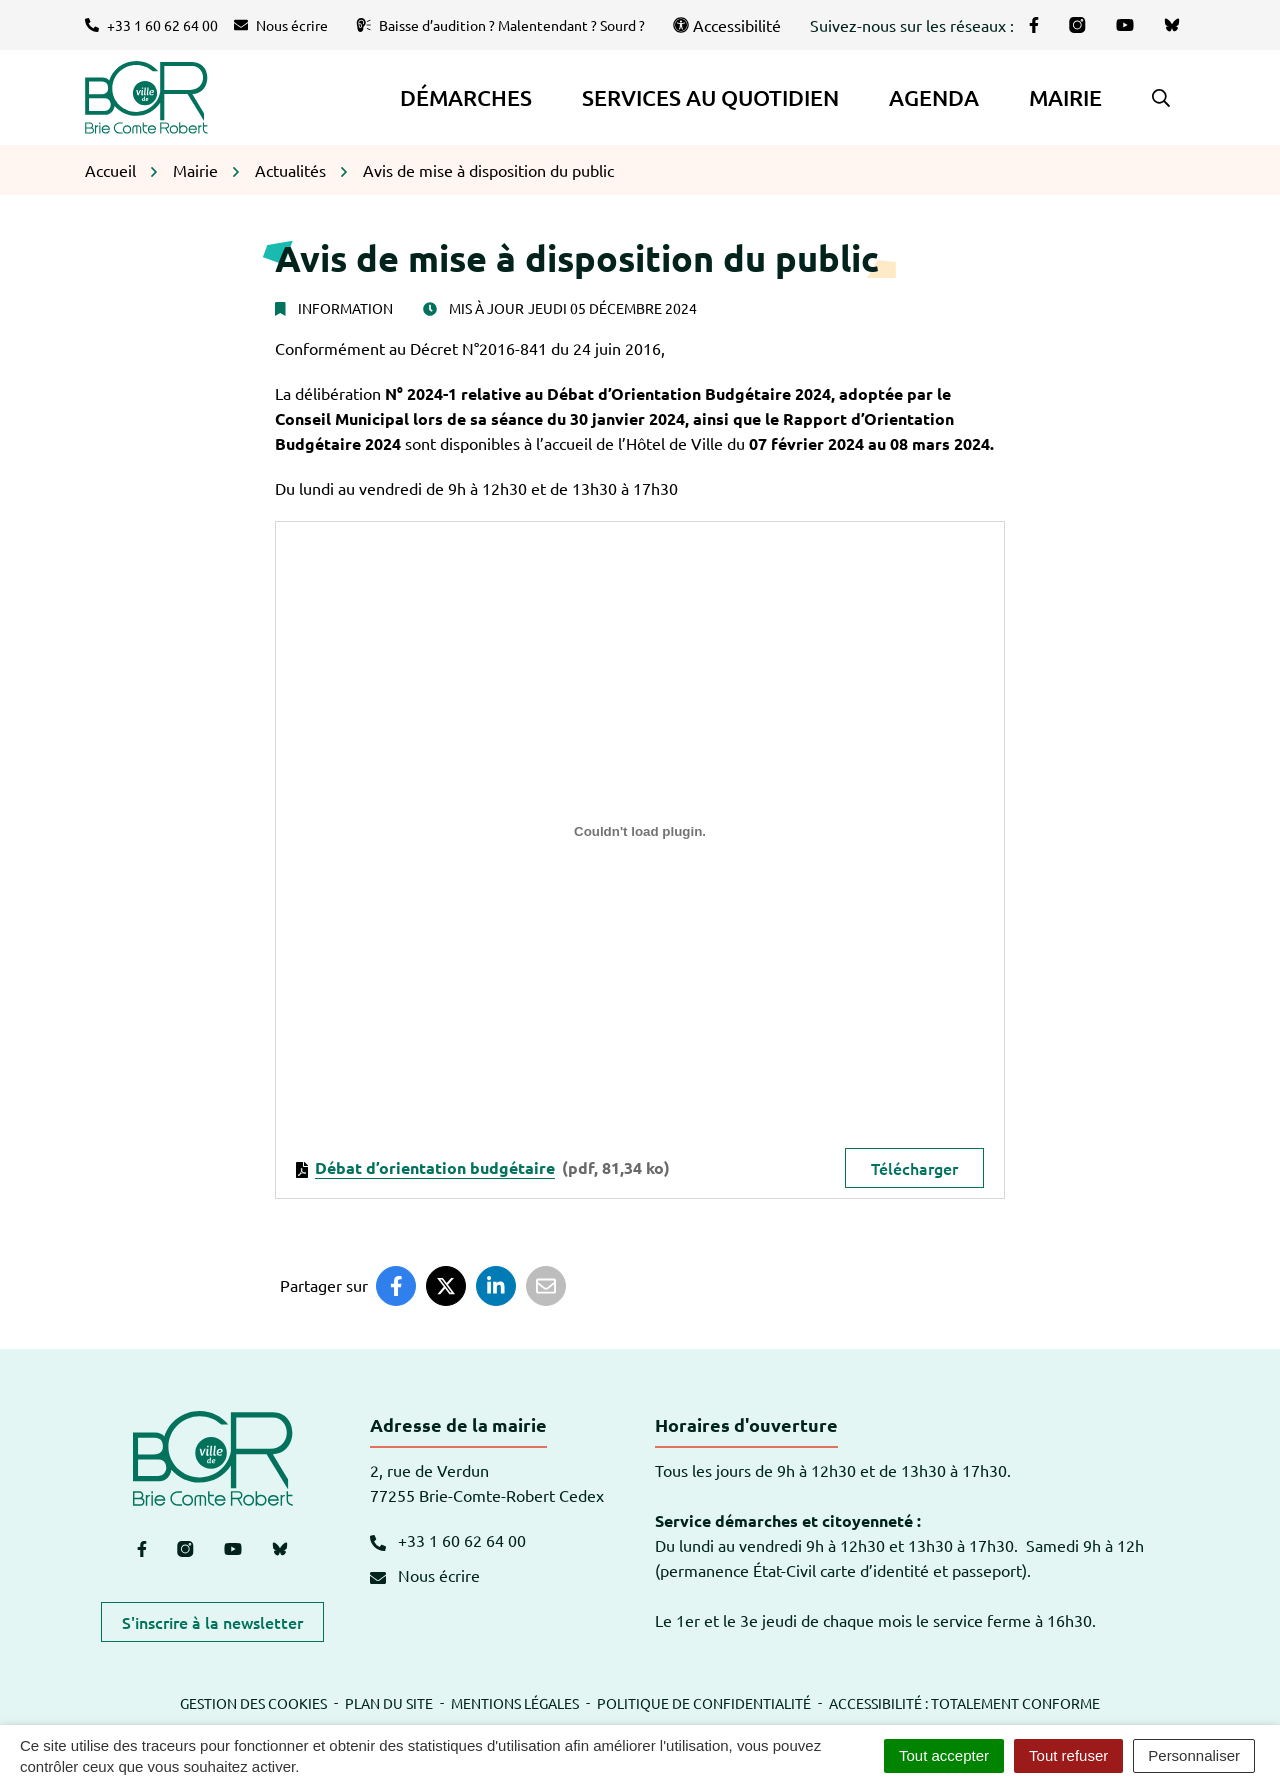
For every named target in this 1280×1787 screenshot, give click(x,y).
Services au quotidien (710, 97)
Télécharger (914, 1168)
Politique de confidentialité (704, 1703)
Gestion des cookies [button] (253, 1703)
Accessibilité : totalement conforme (964, 1703)
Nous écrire (425, 1575)
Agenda (934, 97)
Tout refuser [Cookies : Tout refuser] (1068, 1755)
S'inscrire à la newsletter (212, 1622)
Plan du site (389, 1703)
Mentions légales (515, 1703)
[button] (1161, 98)
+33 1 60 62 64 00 (448, 1540)
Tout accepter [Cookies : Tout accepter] (944, 1755)
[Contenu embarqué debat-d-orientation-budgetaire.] (640, 832)
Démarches (466, 97)
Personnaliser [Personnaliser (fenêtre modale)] (1194, 1755)
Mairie (1065, 97)
